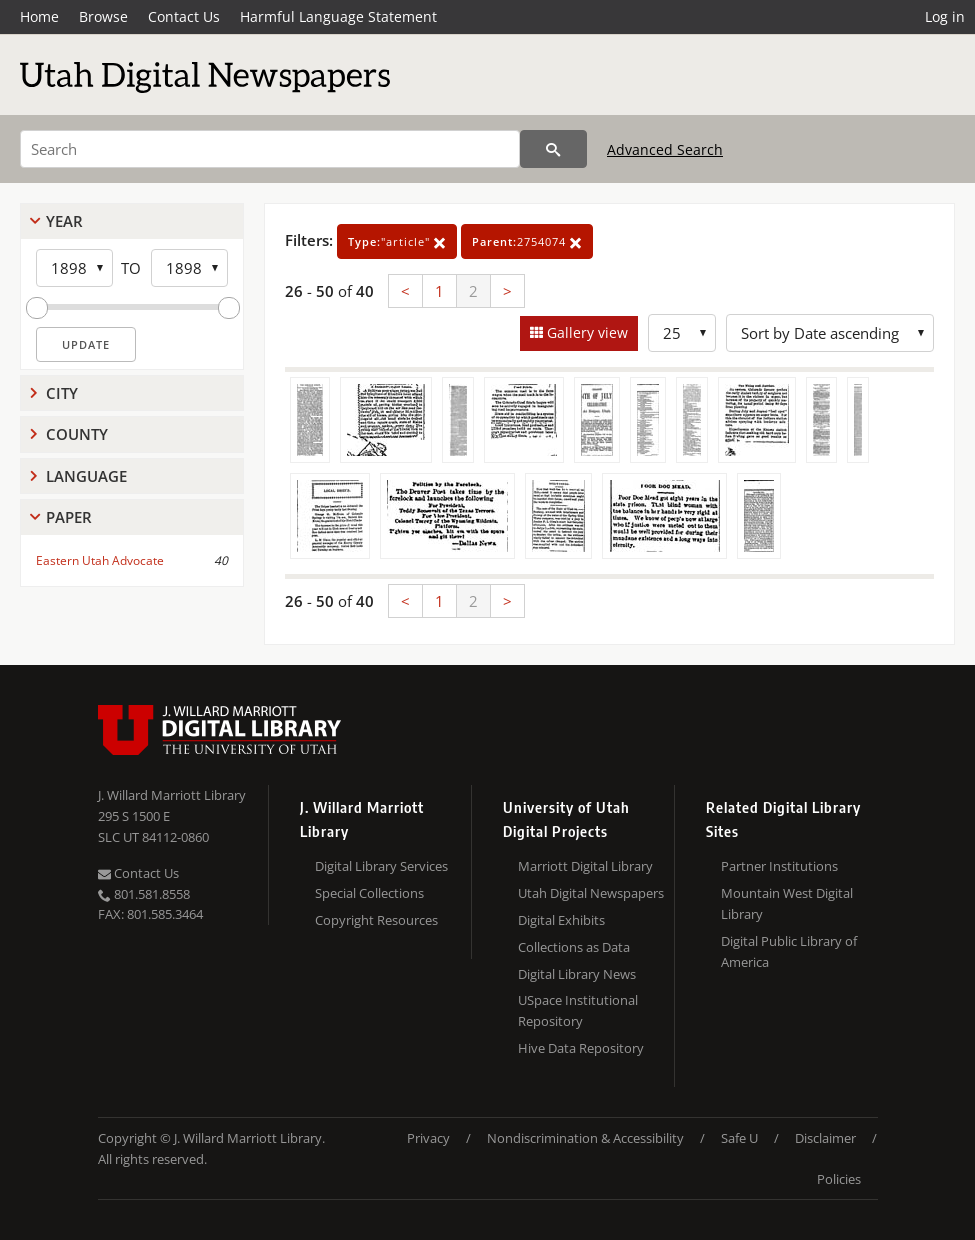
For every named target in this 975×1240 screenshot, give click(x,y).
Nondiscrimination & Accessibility (585, 1138)
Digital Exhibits (561, 920)
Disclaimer (825, 1138)
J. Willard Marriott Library (172, 795)
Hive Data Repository (581, 1048)
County (77, 434)
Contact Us (184, 16)
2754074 (527, 241)
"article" (397, 241)
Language (86, 476)
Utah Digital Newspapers (591, 893)
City (62, 393)
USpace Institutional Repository (578, 1010)
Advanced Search (665, 149)
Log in (945, 16)
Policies (839, 1179)
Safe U (739, 1138)
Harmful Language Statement (338, 16)
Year (64, 221)
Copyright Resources (376, 920)
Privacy (428, 1138)
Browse (103, 16)
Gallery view (585, 332)
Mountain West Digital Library (787, 903)
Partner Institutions (779, 866)
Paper (69, 517)
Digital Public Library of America (789, 951)
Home (39, 16)
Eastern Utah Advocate (100, 560)
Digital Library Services (381, 866)
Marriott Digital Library (585, 866)
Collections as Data (574, 947)
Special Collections (369, 893)
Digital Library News (577, 974)
